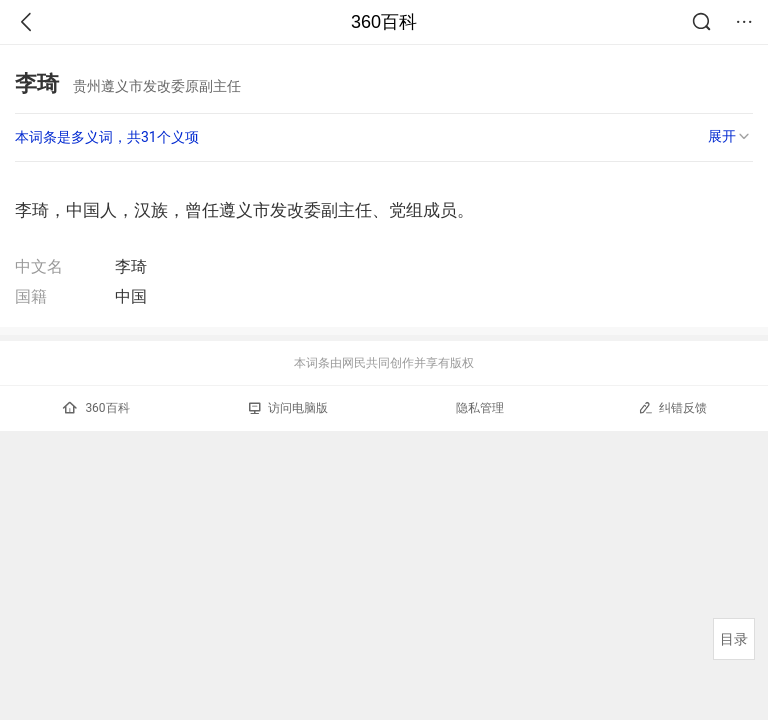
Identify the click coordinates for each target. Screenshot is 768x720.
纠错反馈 (672, 407)
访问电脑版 (288, 408)
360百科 (384, 22)
